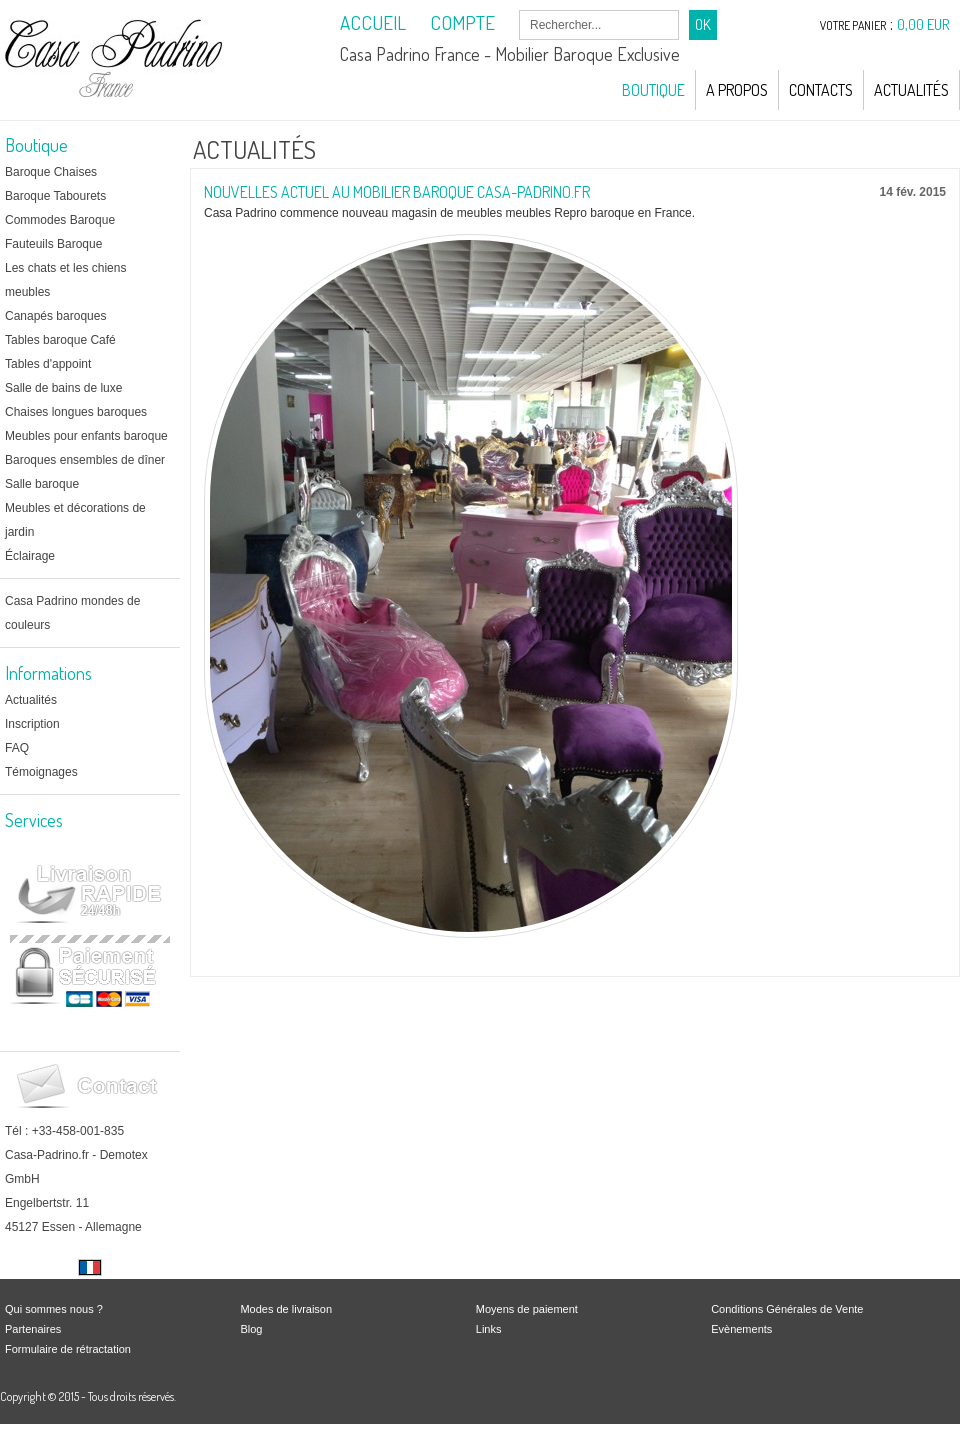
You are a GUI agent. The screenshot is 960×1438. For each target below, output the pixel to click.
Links (489, 1329)
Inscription (32, 724)
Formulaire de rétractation (68, 1349)
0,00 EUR (923, 24)
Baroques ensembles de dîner (85, 460)
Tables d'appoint (48, 364)
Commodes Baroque (60, 220)
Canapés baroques (55, 316)
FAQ (17, 748)
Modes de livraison (286, 1309)
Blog (251, 1329)
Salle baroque (42, 484)
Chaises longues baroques (76, 412)
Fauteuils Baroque (53, 244)
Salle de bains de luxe (63, 388)
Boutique (653, 90)
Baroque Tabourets (55, 196)
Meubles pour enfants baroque (86, 436)
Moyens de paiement (527, 1309)
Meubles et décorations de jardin (75, 520)
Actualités (911, 90)
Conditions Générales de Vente (787, 1309)
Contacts (821, 90)
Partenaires (33, 1329)
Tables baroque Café (60, 340)
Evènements (741, 1329)
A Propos (737, 90)
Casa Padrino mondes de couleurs (72, 613)
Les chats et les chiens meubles (65, 280)
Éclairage (30, 556)
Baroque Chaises (51, 172)
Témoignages (41, 772)
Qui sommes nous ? (54, 1309)
